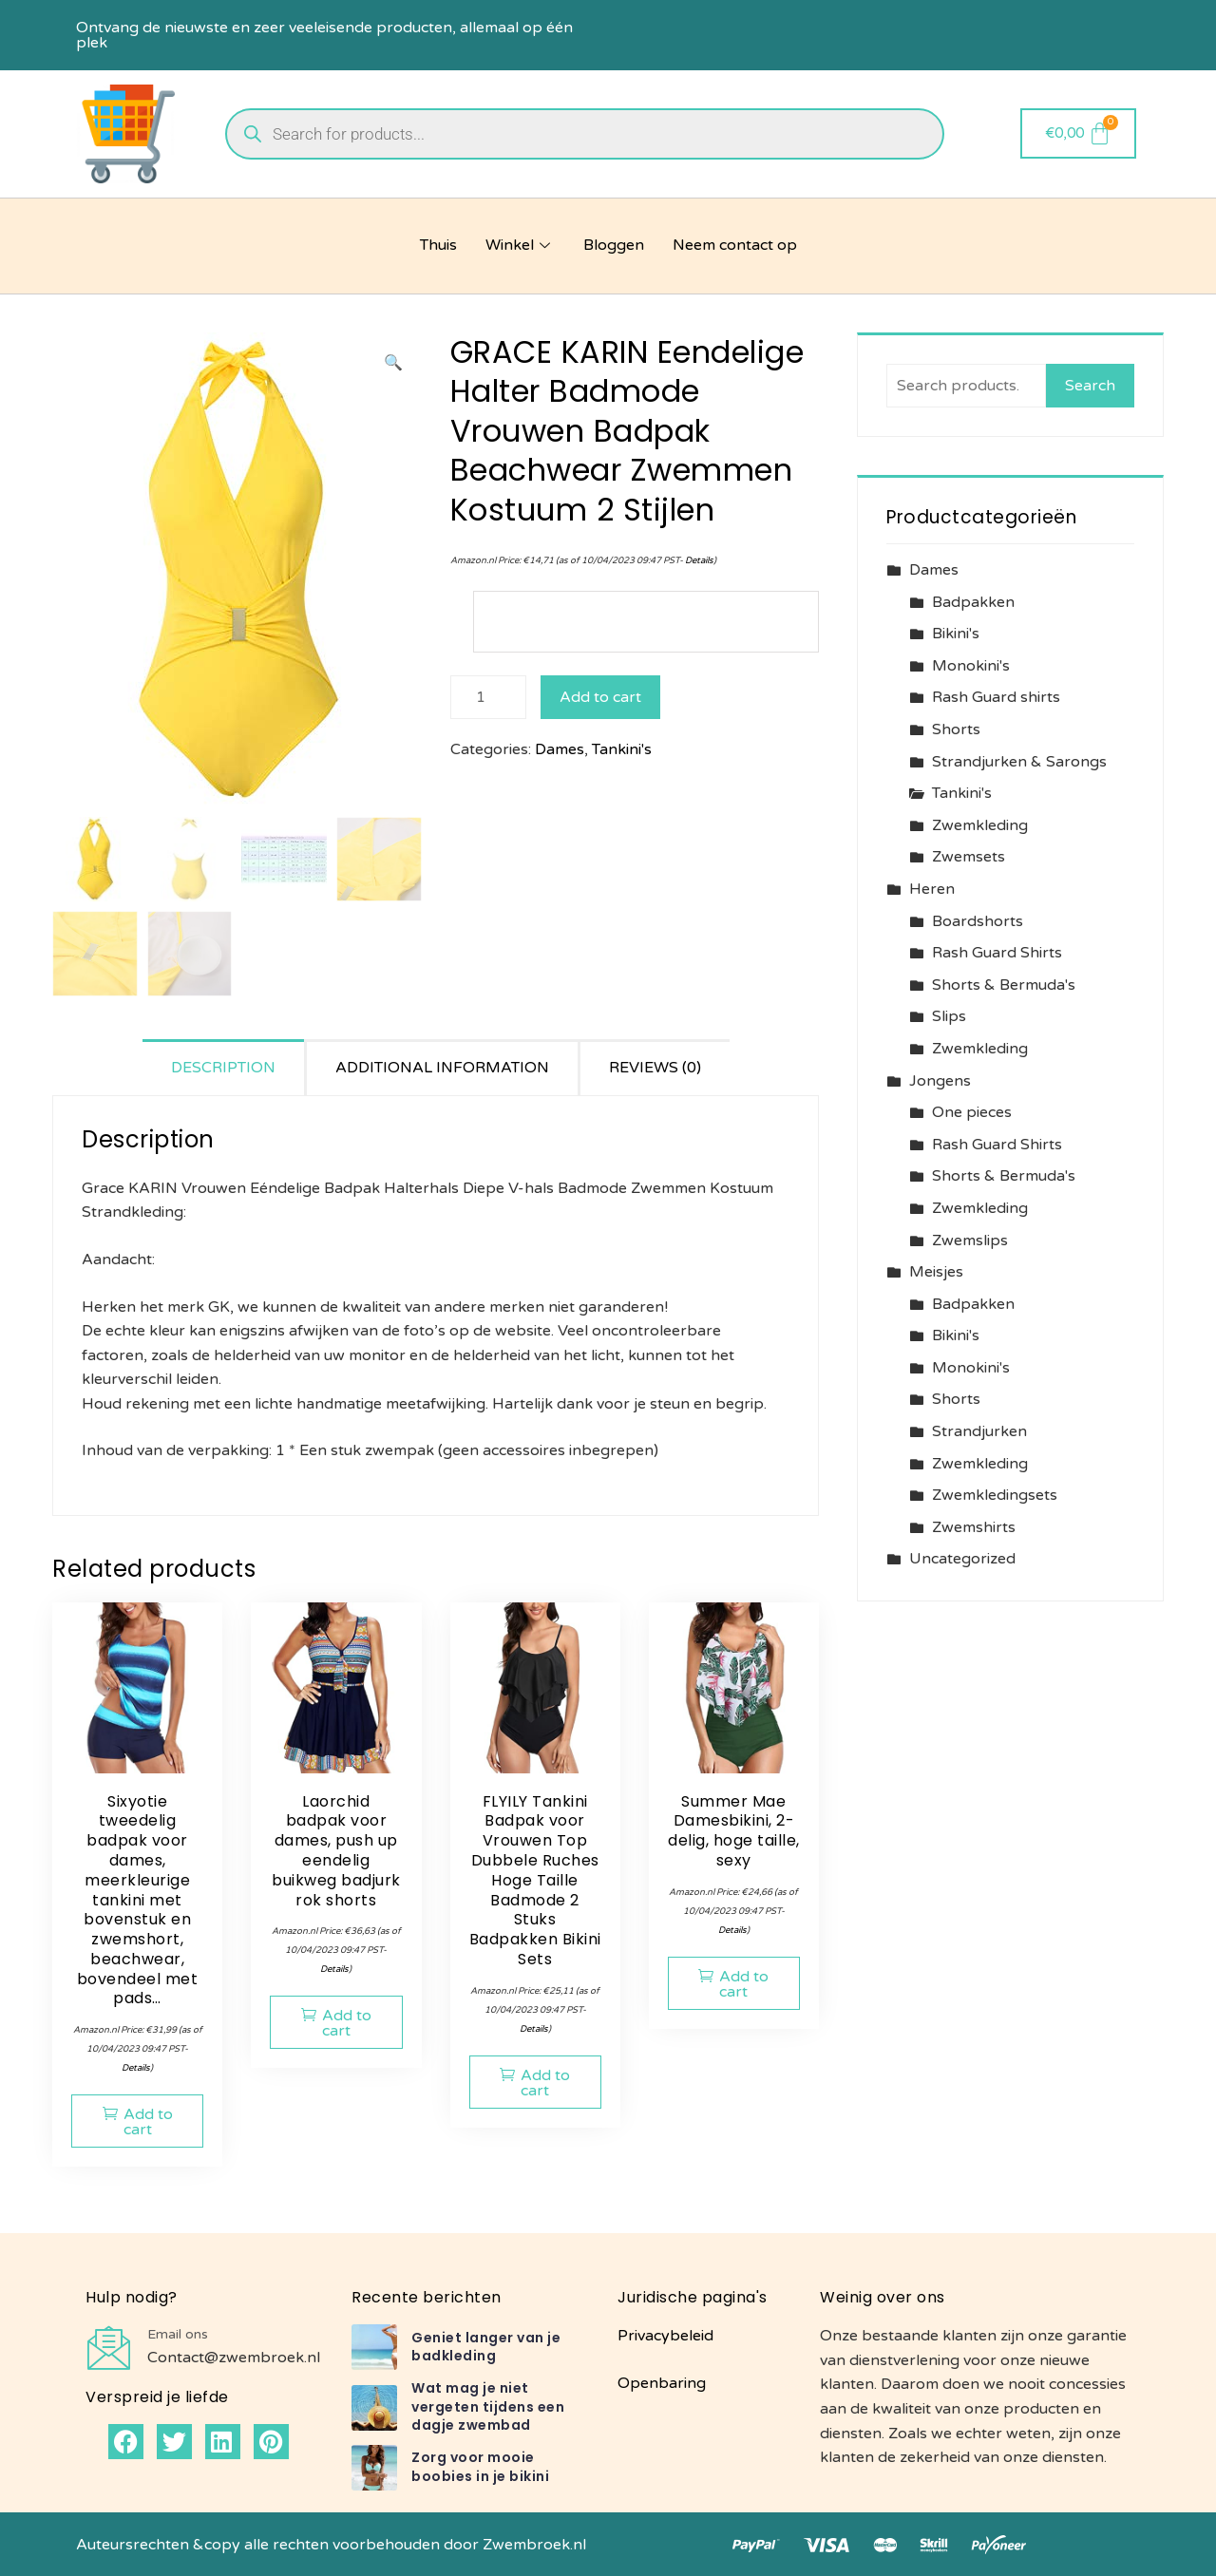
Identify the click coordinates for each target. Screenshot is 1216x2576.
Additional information (442, 1067)
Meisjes (936, 1271)
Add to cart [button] (148, 2122)
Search (1090, 385)
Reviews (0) (655, 1067)
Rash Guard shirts (996, 697)
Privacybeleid (665, 2335)
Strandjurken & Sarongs (1019, 761)
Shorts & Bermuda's (1003, 984)
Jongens (940, 1080)
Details (699, 560)
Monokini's (971, 665)
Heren (932, 889)
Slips (949, 1016)
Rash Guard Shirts (997, 952)
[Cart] (1078, 133)
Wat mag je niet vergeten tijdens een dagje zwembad (487, 2406)
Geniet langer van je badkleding (485, 2347)
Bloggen (613, 245)
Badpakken (973, 602)
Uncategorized (962, 1558)
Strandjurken (979, 1431)
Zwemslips (970, 1240)
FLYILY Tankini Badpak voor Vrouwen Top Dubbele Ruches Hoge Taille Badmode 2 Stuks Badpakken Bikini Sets (535, 1880)
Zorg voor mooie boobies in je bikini (480, 2467)
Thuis (438, 245)
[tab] (224, 1067)
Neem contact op (735, 245)
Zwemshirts (974, 1527)
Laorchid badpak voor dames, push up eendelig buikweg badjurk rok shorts (336, 1850)
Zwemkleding (980, 825)
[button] (393, 363)
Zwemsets (968, 856)
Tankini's (622, 749)
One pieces (972, 1112)
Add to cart (600, 697)
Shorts (956, 729)
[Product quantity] (488, 697)
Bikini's (955, 633)
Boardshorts (977, 921)
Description (223, 1067)
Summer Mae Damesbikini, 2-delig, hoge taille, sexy (734, 1830)
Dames (559, 749)
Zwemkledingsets (994, 1495)
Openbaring (662, 2383)
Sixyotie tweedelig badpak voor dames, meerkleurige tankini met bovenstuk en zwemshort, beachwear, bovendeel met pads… (138, 1900)
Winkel (520, 245)
